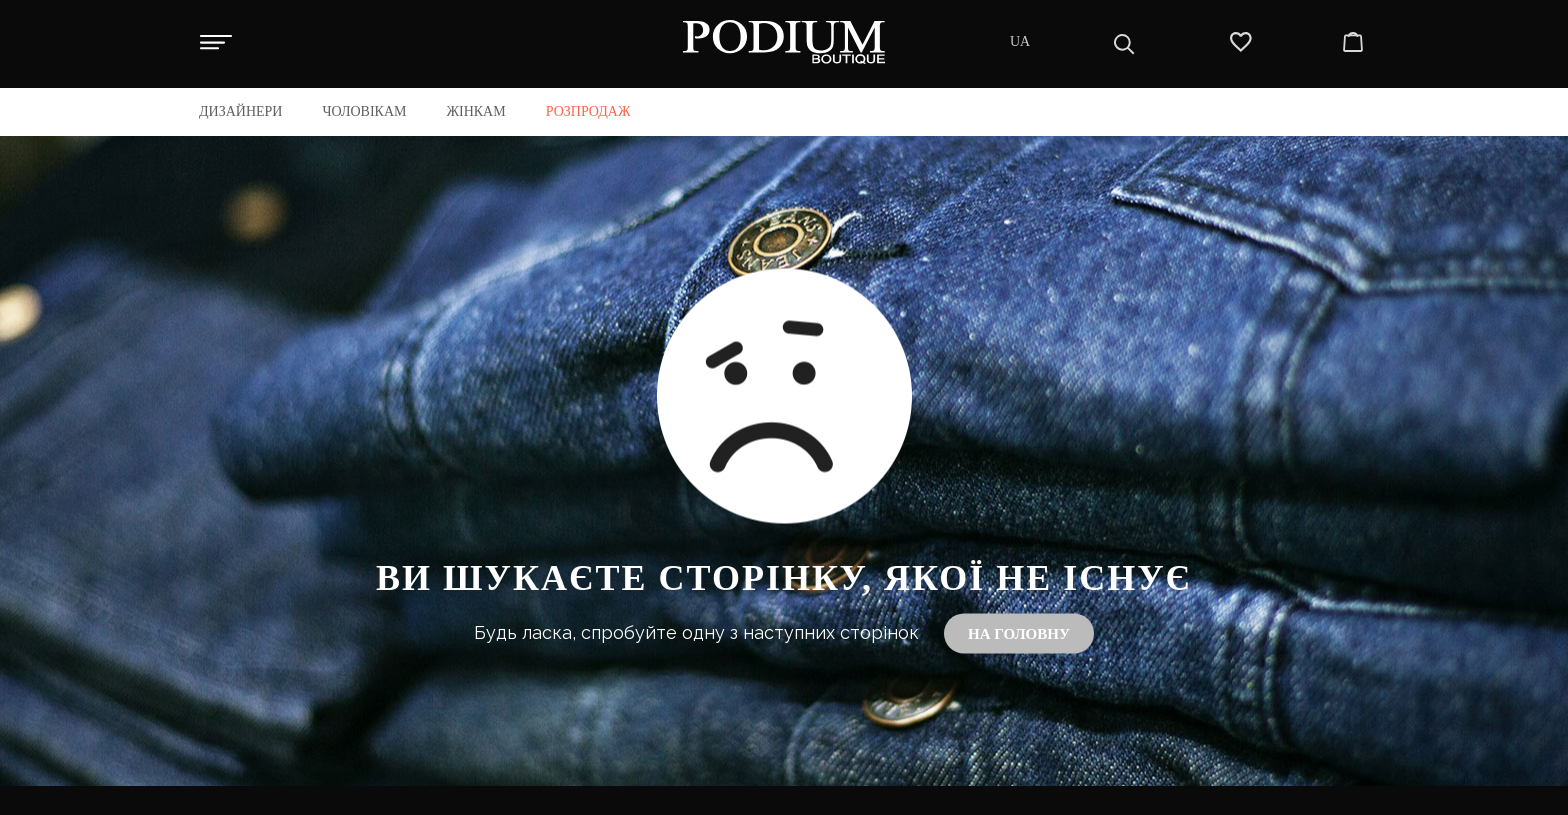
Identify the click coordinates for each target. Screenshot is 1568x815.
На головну (1019, 634)
